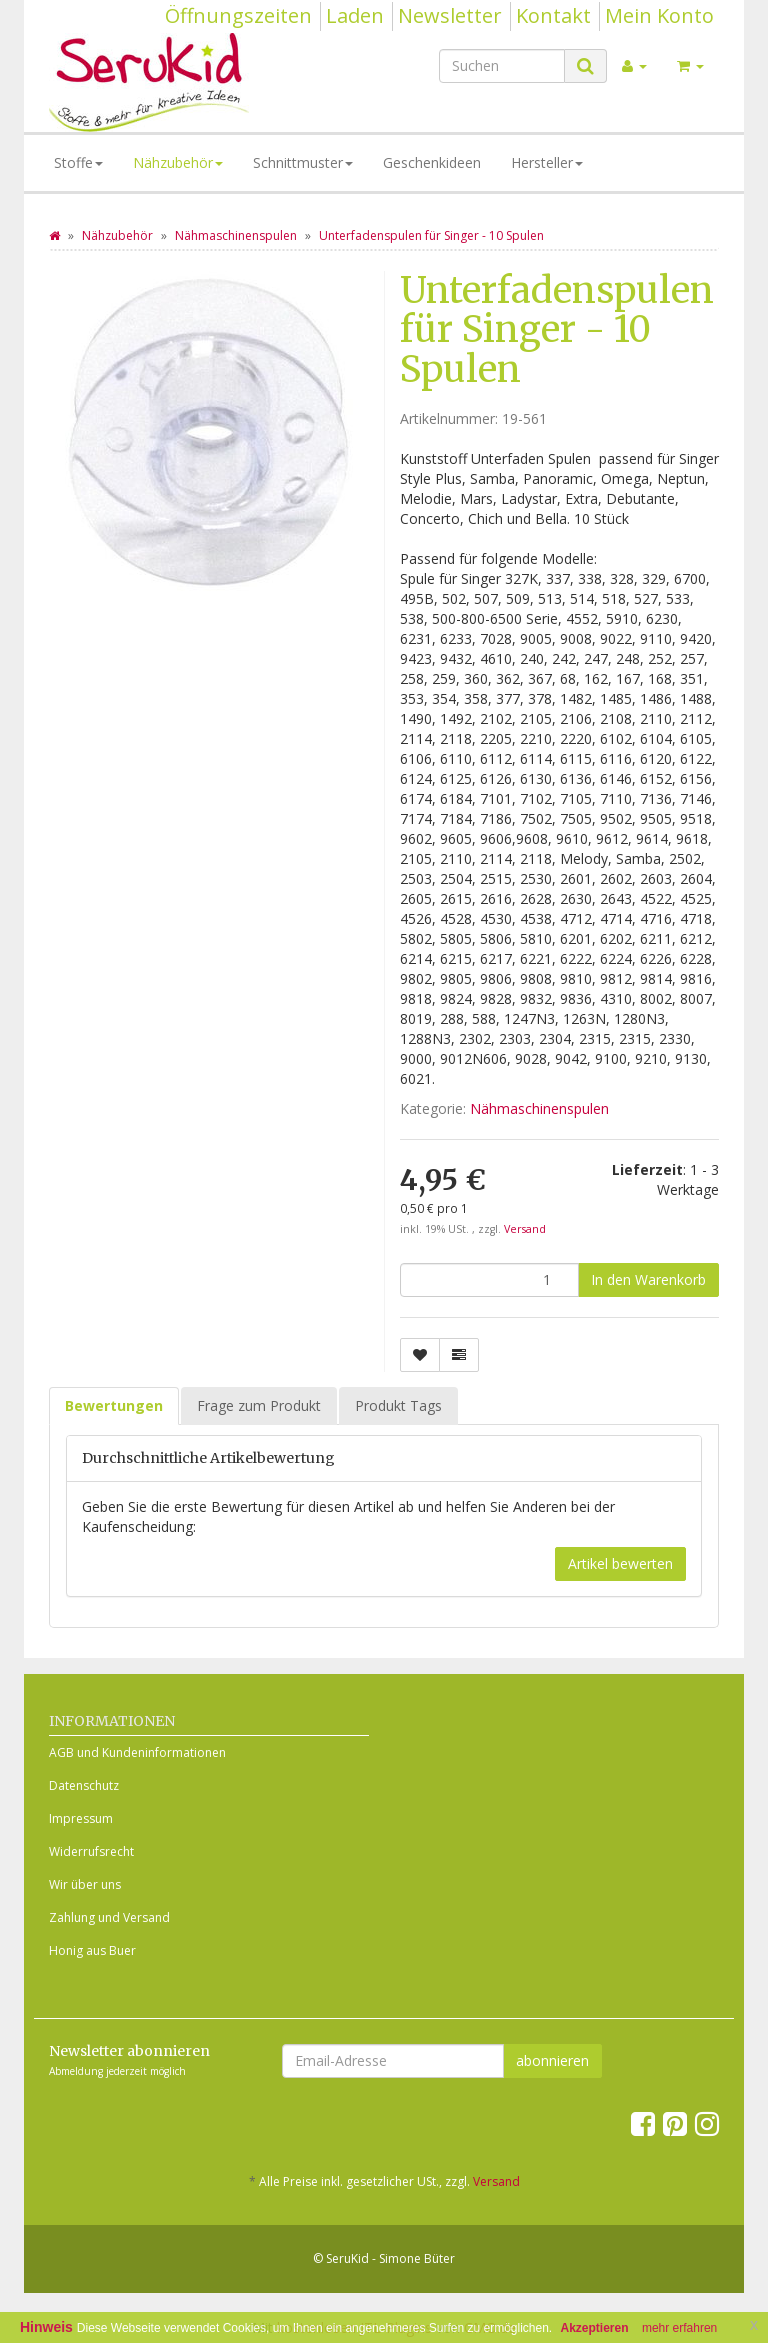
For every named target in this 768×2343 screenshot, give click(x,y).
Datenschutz (84, 1785)
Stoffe (78, 162)
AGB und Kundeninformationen (137, 1752)
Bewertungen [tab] (114, 1405)
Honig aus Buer (92, 1950)
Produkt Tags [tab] (398, 1405)
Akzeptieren (595, 2328)
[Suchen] (502, 66)
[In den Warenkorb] (648, 1280)
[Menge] (489, 1280)
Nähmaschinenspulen (539, 1108)
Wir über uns (85, 1884)
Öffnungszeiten (238, 15)
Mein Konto (659, 15)
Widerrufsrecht (91, 1851)
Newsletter (450, 15)
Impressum (81, 1818)
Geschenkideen (432, 162)
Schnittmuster (303, 162)
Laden (355, 15)
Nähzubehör (178, 162)
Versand (525, 1229)
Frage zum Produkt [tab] (259, 1405)
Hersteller (547, 162)
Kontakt (553, 15)
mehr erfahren (679, 2328)
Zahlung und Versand (109, 1917)
